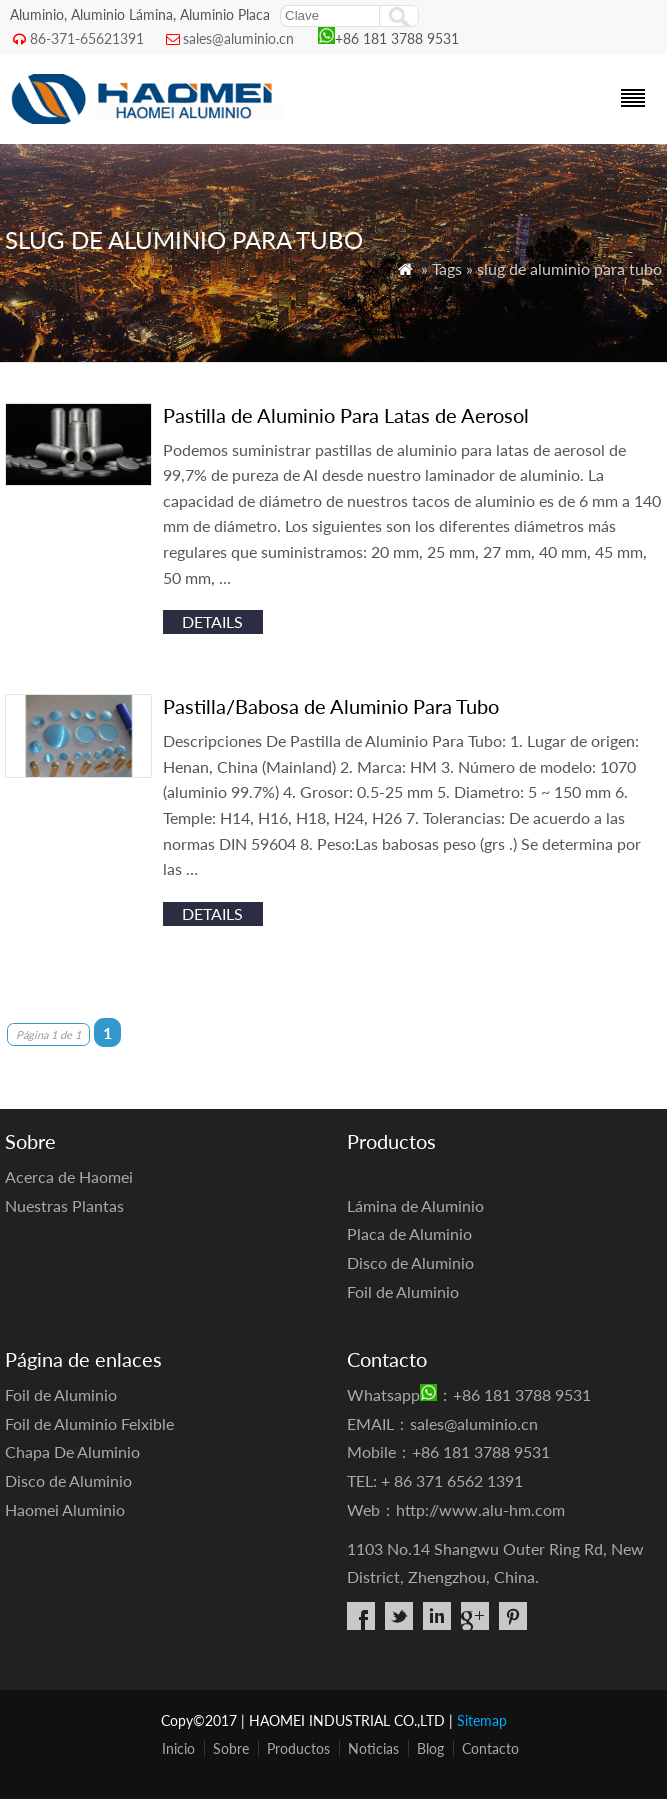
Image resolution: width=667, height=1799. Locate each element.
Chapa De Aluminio (72, 1451)
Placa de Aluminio (409, 1233)
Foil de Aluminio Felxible (89, 1423)
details (212, 621)
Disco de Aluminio (410, 1262)
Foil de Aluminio (403, 1291)
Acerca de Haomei (69, 1176)
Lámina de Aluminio (415, 1205)
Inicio (178, 1748)
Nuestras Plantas (64, 1205)
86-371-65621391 (87, 38)
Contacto (490, 1748)
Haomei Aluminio (65, 1509)
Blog (430, 1748)
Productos (298, 1748)
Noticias (373, 1748)
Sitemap (482, 1720)
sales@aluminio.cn (238, 38)
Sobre (231, 1748)
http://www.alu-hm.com (480, 1509)
